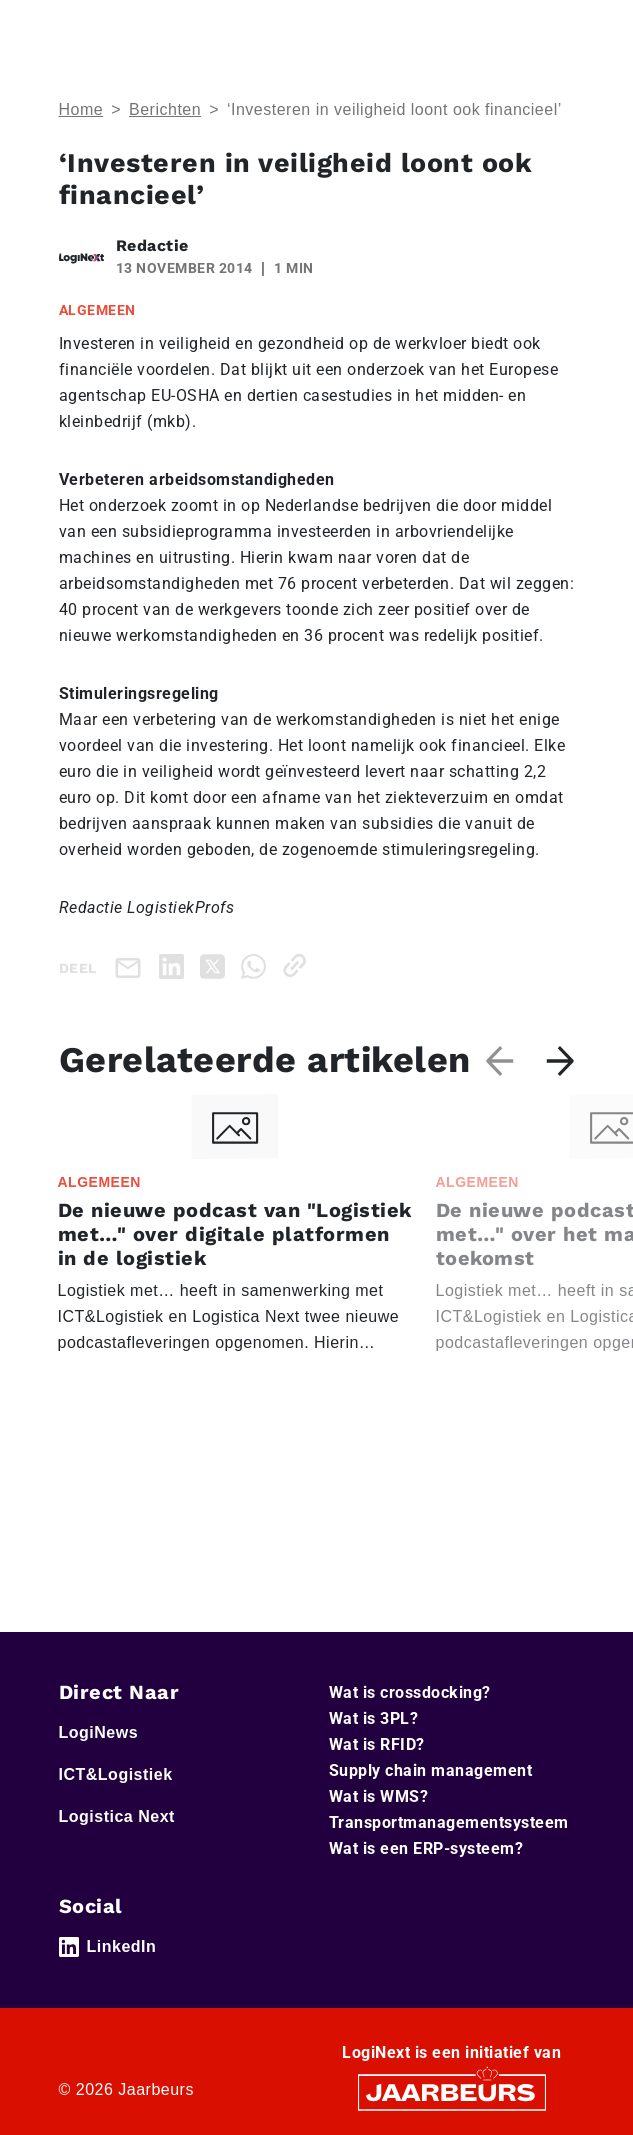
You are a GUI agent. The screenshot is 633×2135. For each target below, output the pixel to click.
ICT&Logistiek (116, 1774)
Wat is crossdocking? (410, 1692)
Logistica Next (117, 1816)
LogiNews (99, 1732)
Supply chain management (431, 1770)
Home (81, 109)
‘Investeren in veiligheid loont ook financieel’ (394, 109)
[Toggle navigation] (556, 28)
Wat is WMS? (379, 1796)
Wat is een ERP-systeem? (426, 1848)
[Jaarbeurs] (452, 2090)
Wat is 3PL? (374, 1718)
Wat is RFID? (377, 1744)
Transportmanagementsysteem (449, 1822)
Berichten (165, 109)
